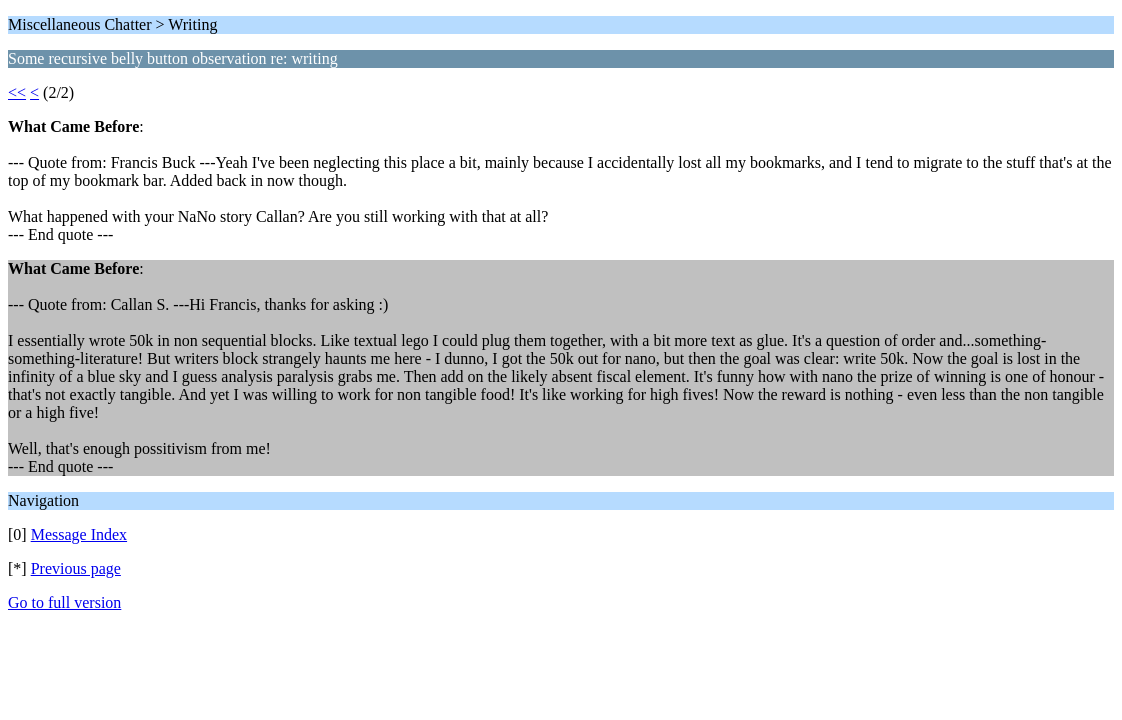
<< (17, 92)
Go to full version (64, 602)
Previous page (76, 568)
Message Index (79, 534)
